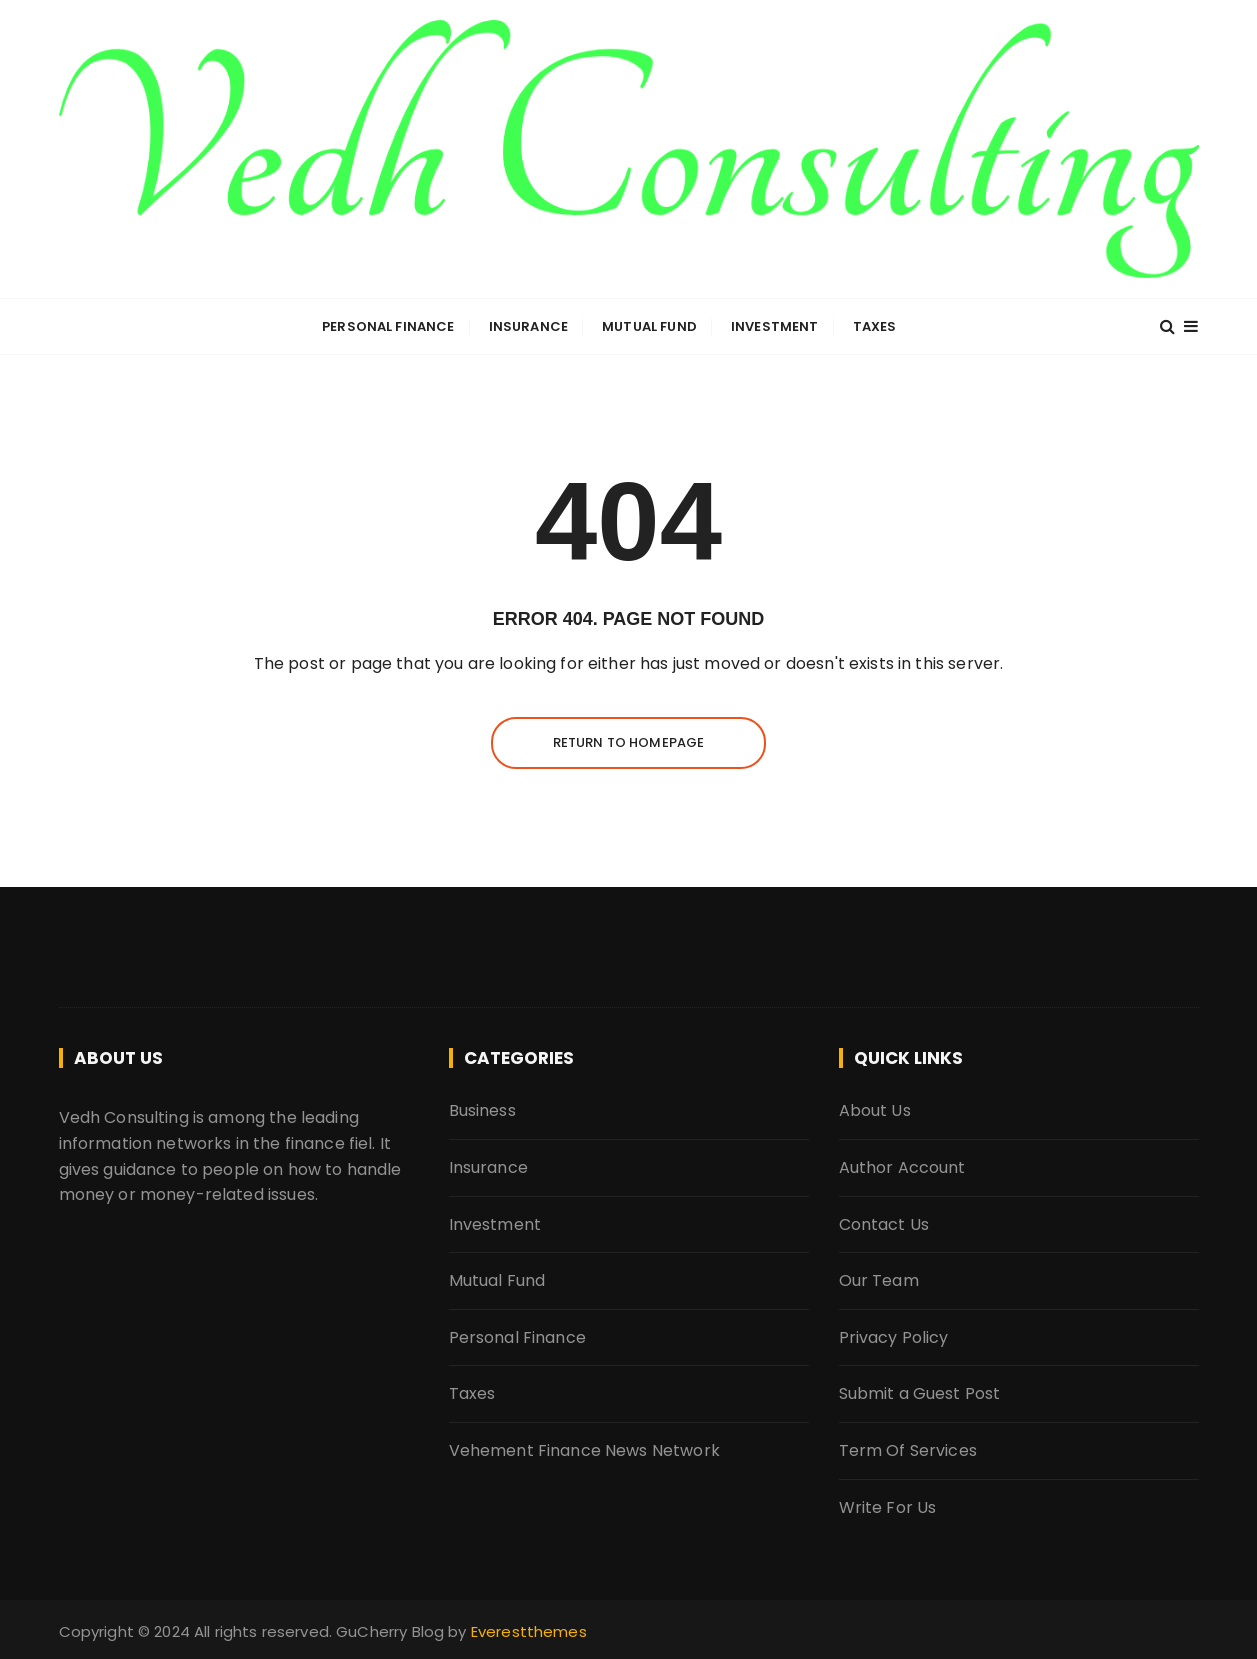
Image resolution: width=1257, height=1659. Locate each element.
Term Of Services (908, 1450)
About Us (875, 1110)
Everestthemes (529, 1631)
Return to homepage (629, 742)
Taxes (875, 326)
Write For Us (888, 1507)
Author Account (902, 1167)
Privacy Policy (894, 1337)
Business (482, 1110)
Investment (775, 326)
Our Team (879, 1280)
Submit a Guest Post (920, 1393)
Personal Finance (388, 326)
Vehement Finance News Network (584, 1450)
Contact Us (884, 1224)
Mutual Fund (649, 326)
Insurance (528, 326)
